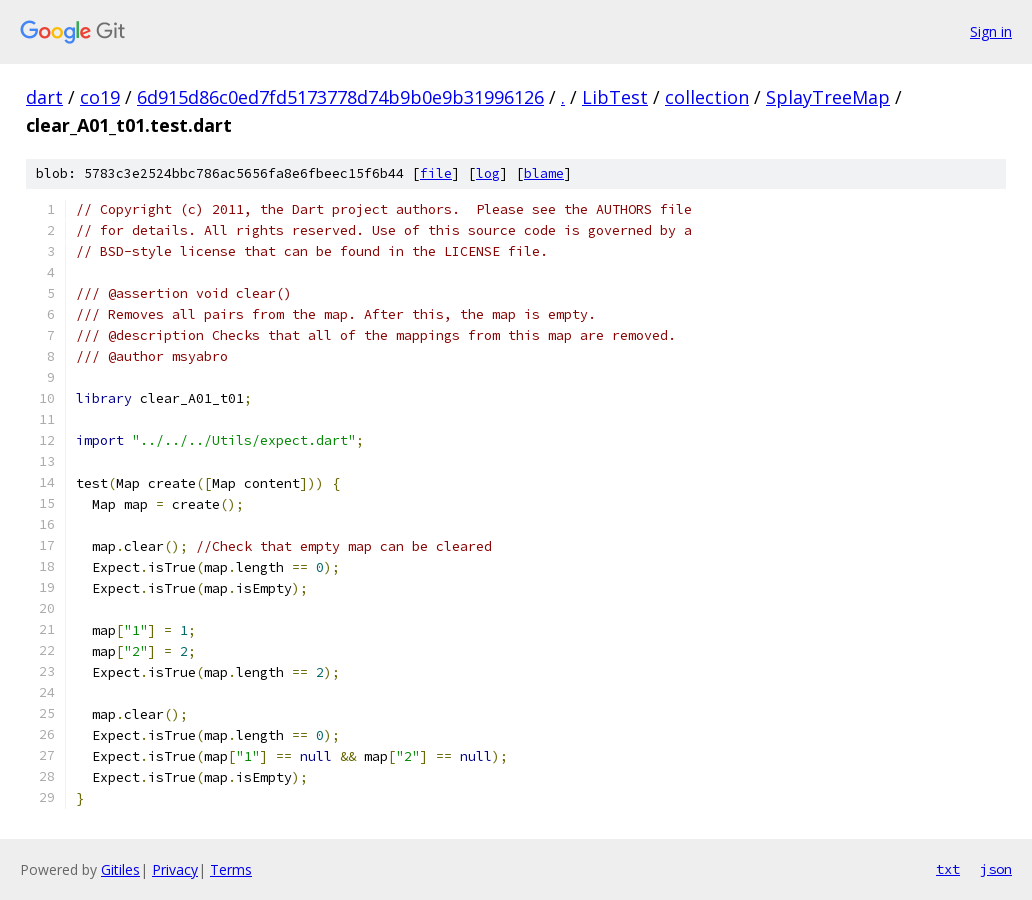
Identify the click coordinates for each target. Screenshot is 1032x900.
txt (948, 869)
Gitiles (120, 869)
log (488, 173)
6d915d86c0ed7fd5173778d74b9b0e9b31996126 (340, 97)
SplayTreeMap (828, 97)
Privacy (175, 869)
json (996, 869)
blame (544, 173)
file (436, 173)
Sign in (991, 31)
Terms (231, 869)
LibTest (615, 97)
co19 (100, 97)
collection (707, 97)
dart (44, 97)
